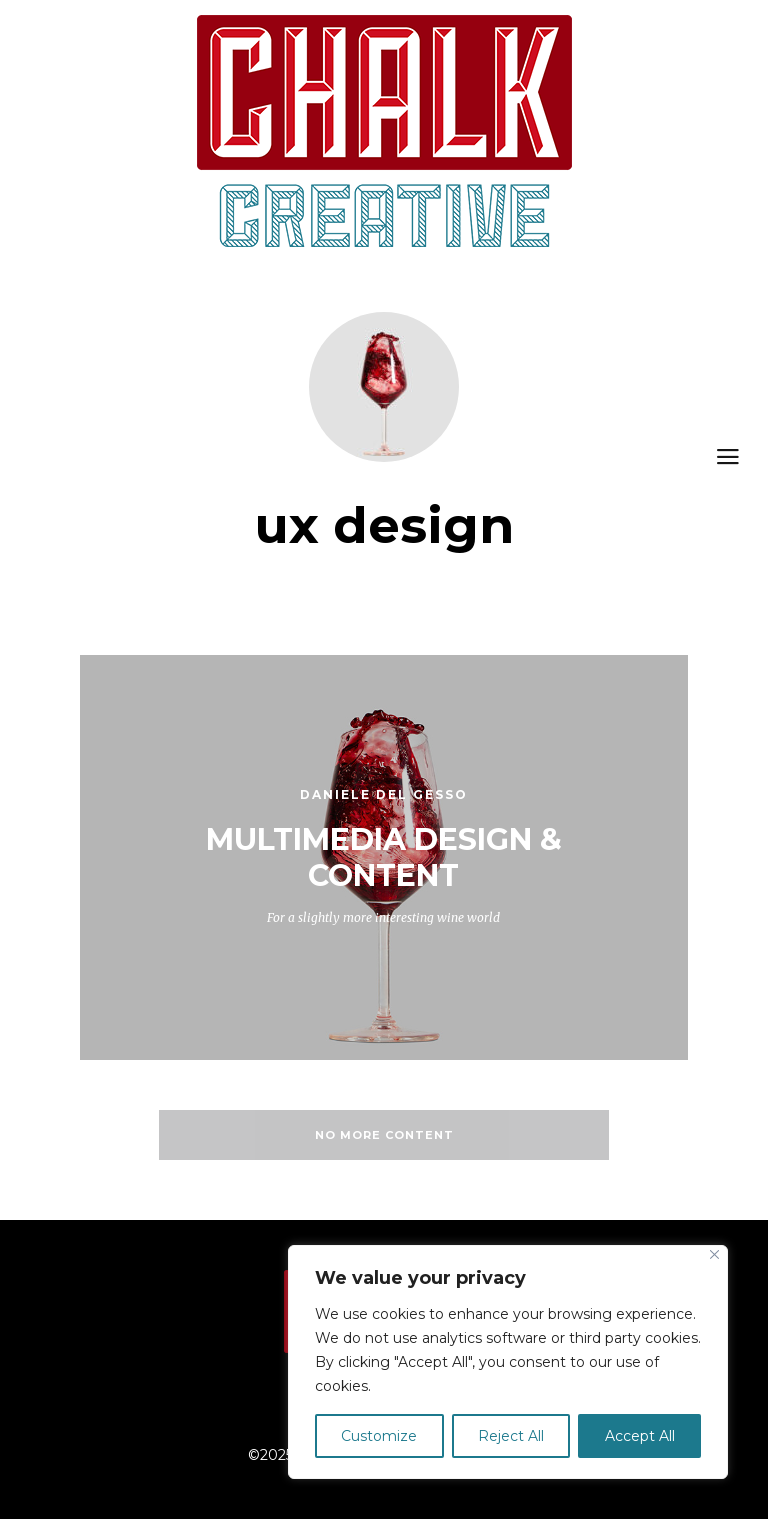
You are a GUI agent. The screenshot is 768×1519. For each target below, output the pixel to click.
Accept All (640, 1436)
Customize (379, 1436)
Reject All (511, 1436)
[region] (508, 1362)
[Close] (714, 1254)
